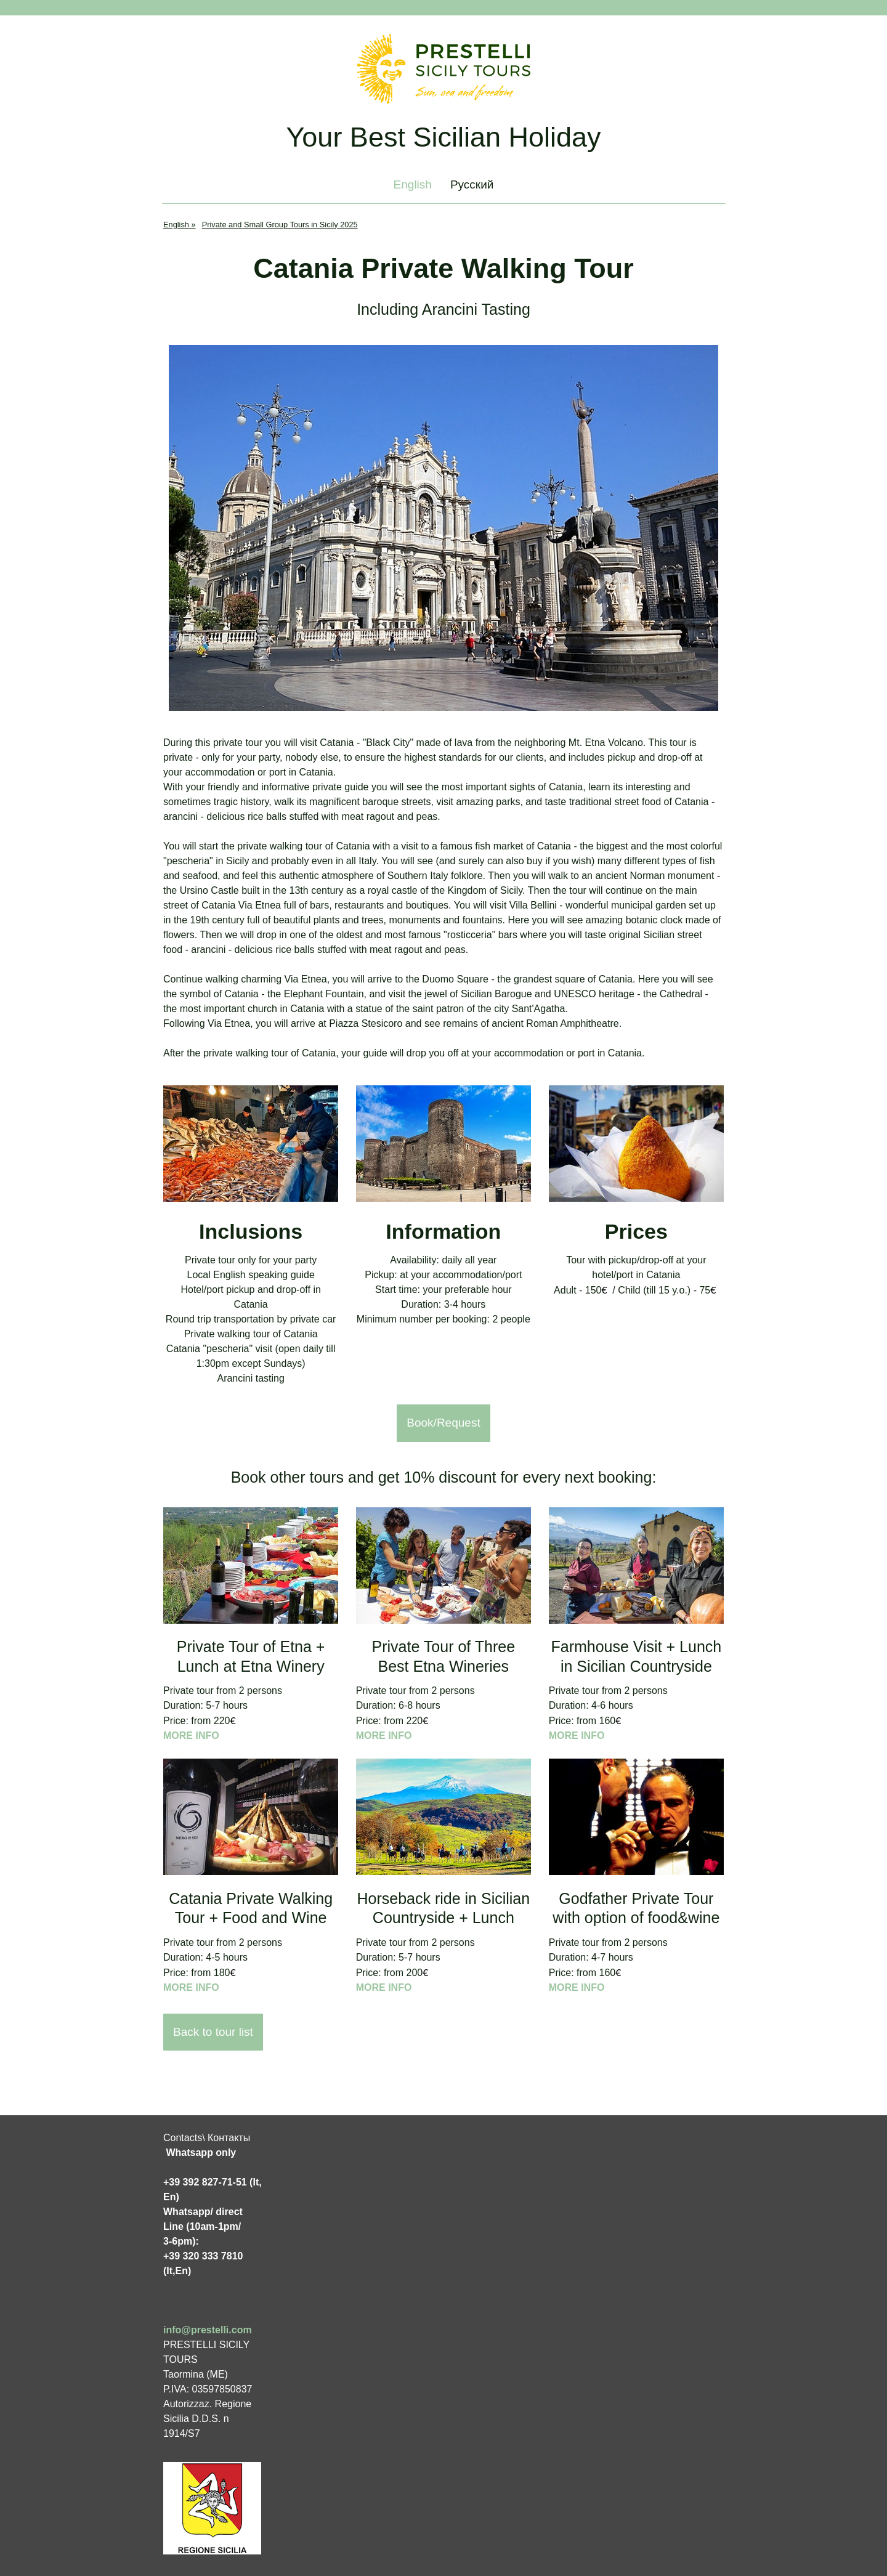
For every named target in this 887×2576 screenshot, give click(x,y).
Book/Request (443, 1422)
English (413, 184)
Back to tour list (213, 2031)
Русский (472, 184)
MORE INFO (191, 1735)
